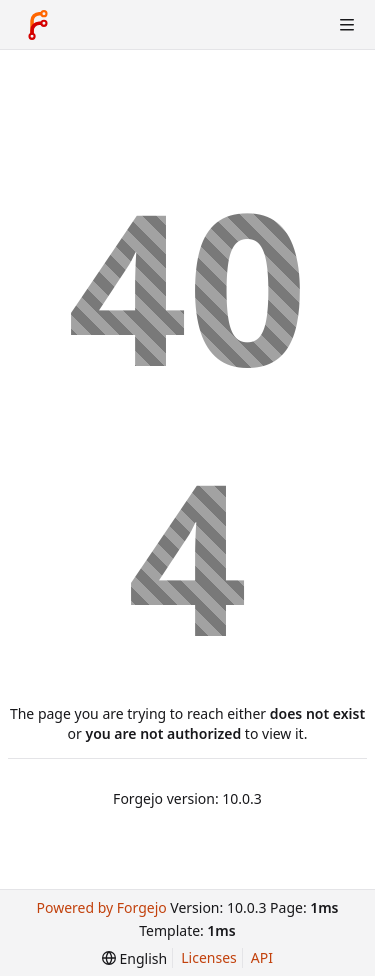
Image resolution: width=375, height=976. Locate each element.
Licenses (209, 957)
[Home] (38, 25)
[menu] (134, 958)
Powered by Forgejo (101, 907)
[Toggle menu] (347, 25)
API (262, 957)
